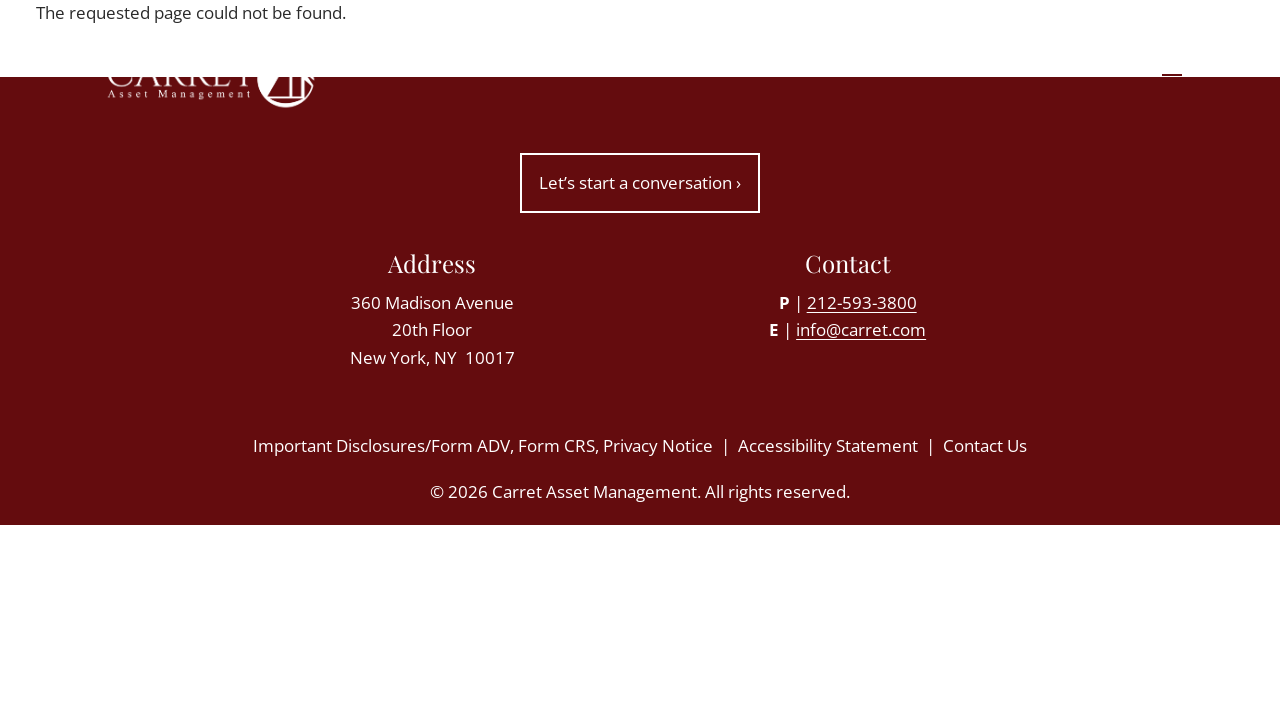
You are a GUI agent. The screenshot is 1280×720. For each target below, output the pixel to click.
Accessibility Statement (828, 445)
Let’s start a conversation (640, 182)
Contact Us (985, 445)
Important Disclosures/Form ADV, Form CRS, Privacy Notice (483, 445)
